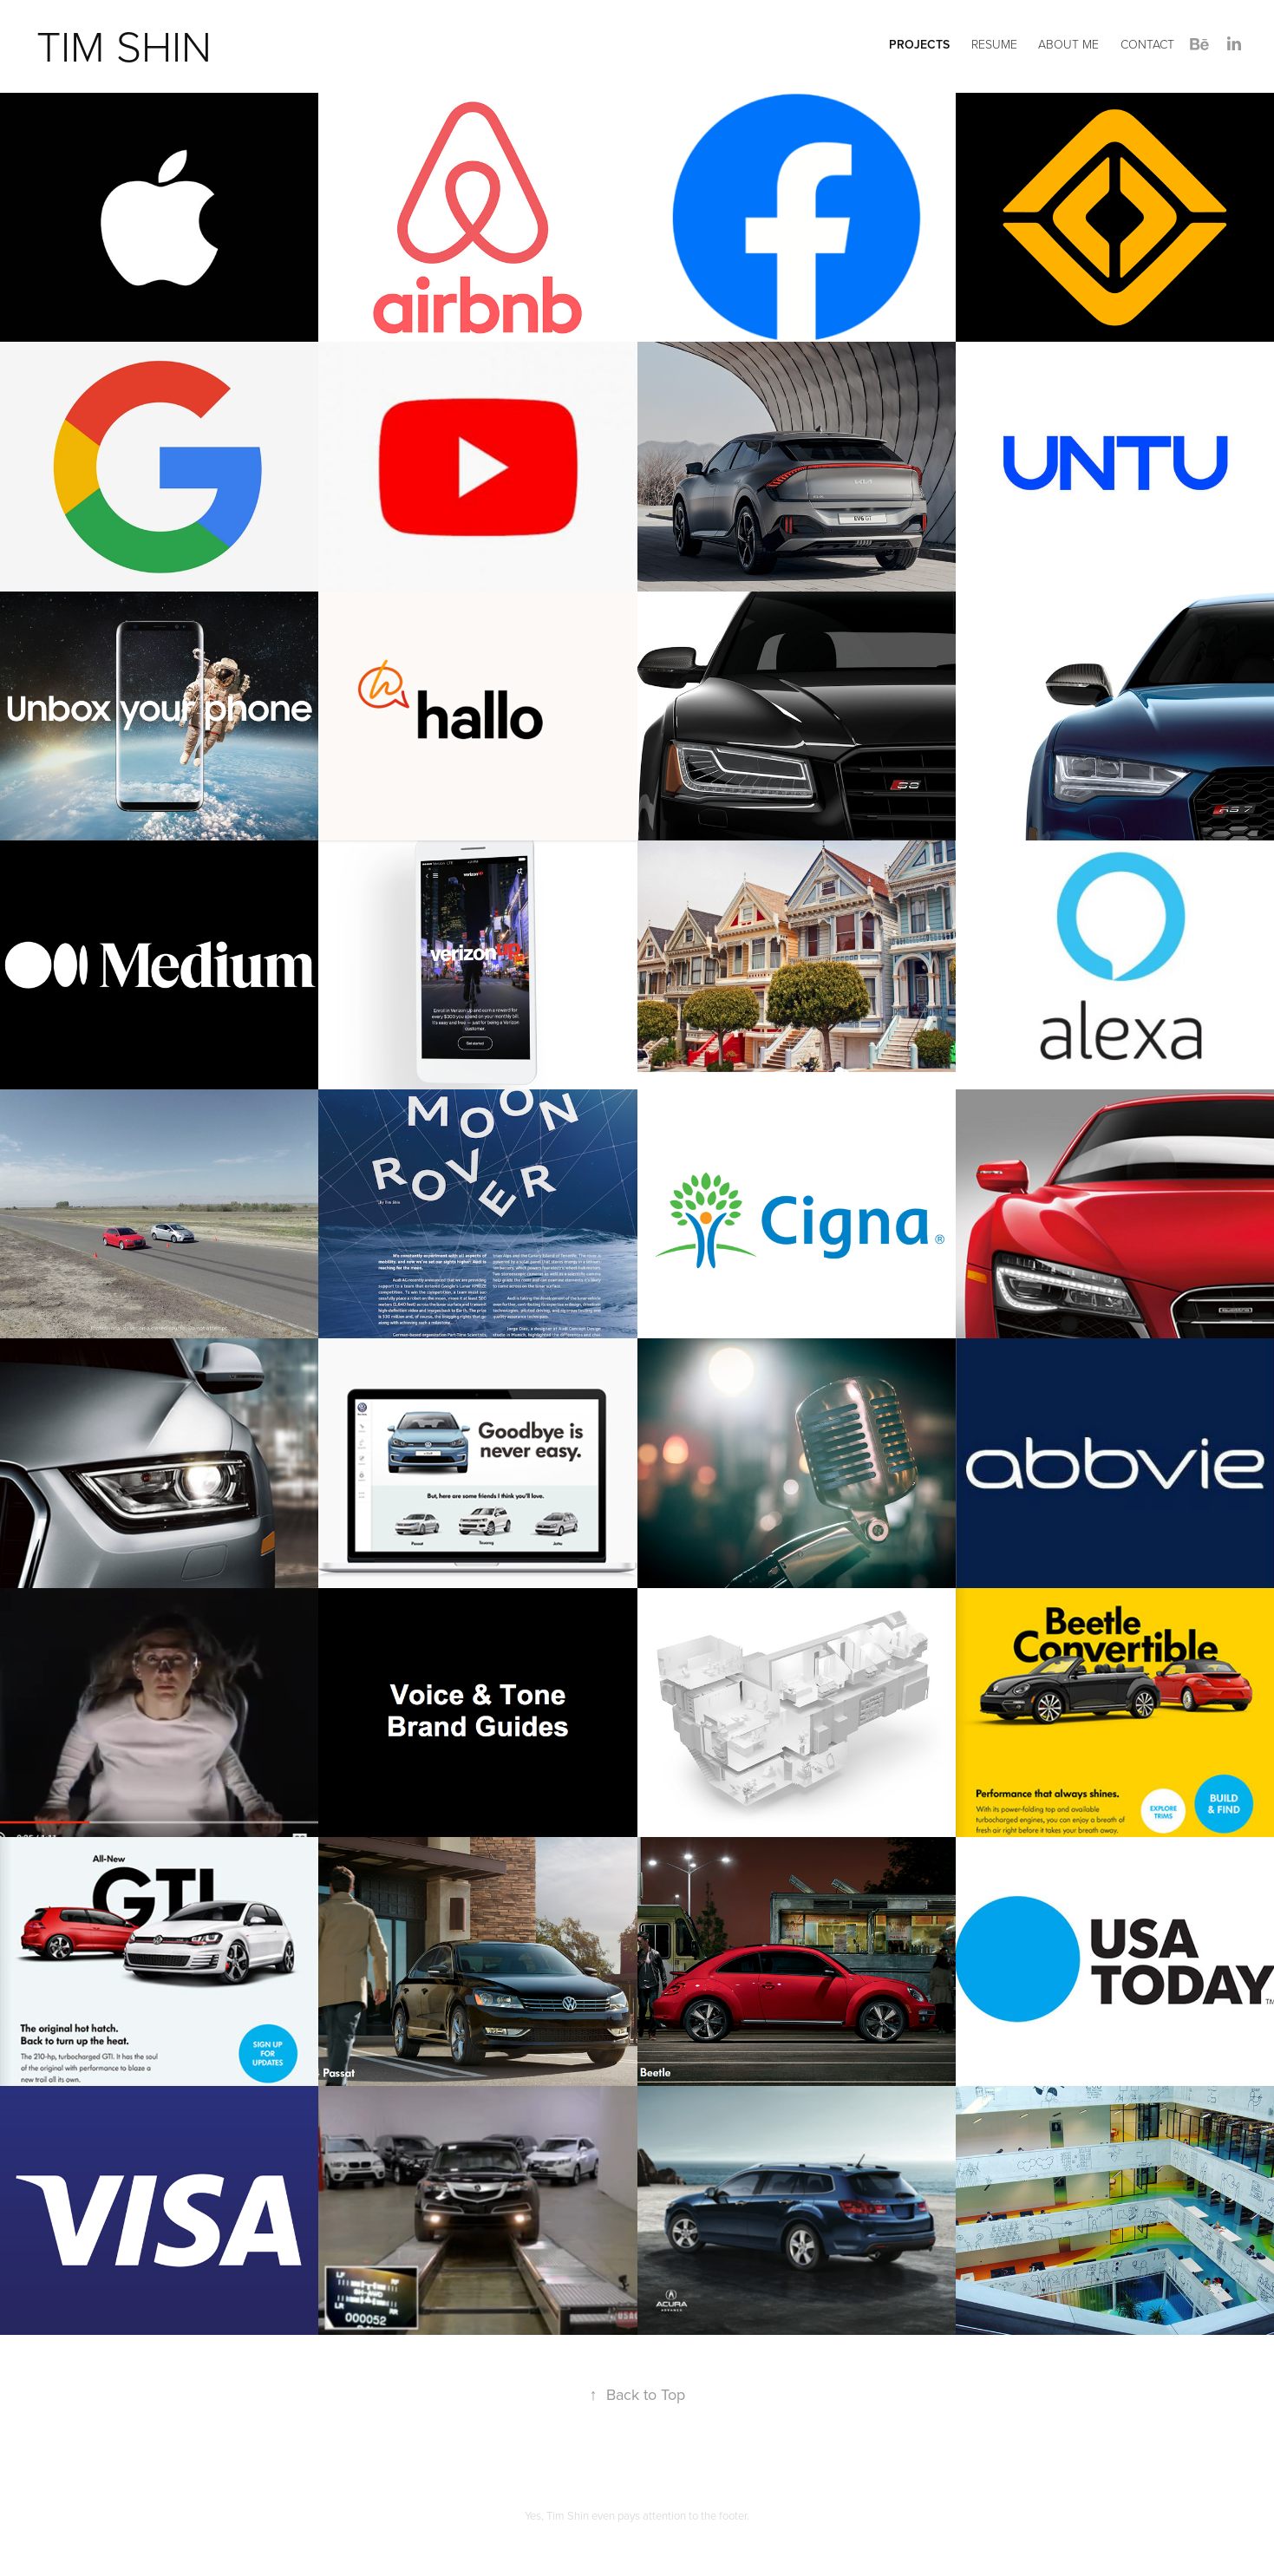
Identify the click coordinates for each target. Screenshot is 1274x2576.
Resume (994, 44)
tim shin (124, 45)
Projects (919, 44)
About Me (1068, 44)
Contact (1147, 44)
